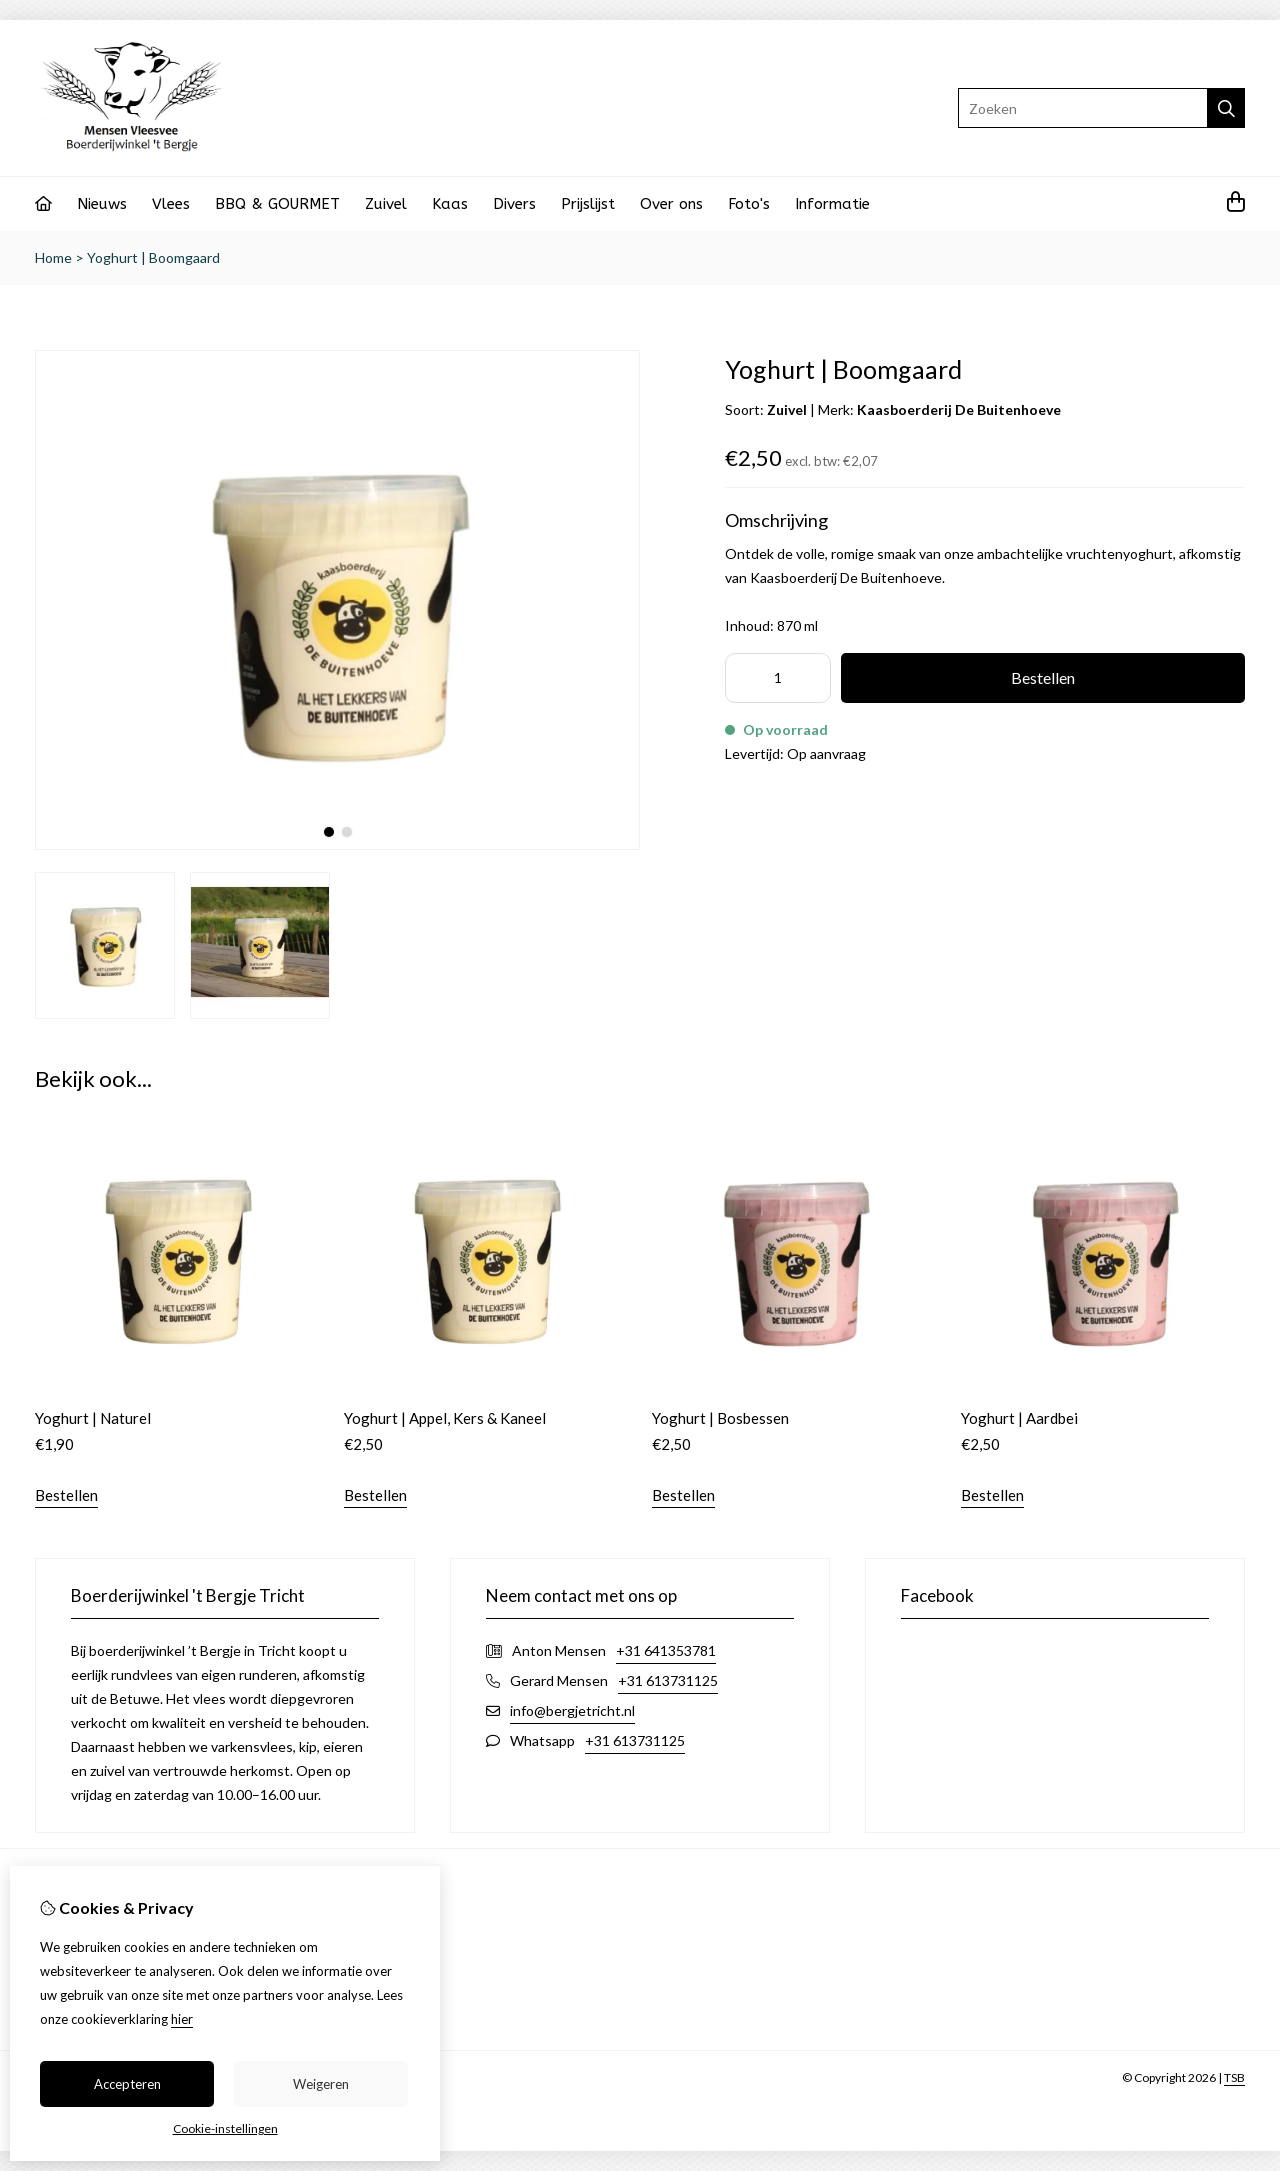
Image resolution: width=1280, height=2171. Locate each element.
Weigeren (321, 2084)
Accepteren (127, 2084)
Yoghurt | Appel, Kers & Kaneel (445, 1418)
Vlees (171, 204)
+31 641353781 (666, 1650)
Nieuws (102, 204)
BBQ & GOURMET (277, 204)
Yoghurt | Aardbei (1019, 1418)
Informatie (832, 204)
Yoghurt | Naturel (93, 1418)
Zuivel (386, 204)
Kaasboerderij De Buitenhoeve (959, 409)
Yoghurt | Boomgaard (153, 257)
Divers (514, 204)
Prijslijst (588, 204)
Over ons (671, 204)
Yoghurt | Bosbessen (720, 1418)
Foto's (749, 204)
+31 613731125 (668, 1680)
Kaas (450, 204)
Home (53, 257)
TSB (1234, 2077)
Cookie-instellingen (225, 2128)
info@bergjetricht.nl (572, 1710)
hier (182, 2019)
